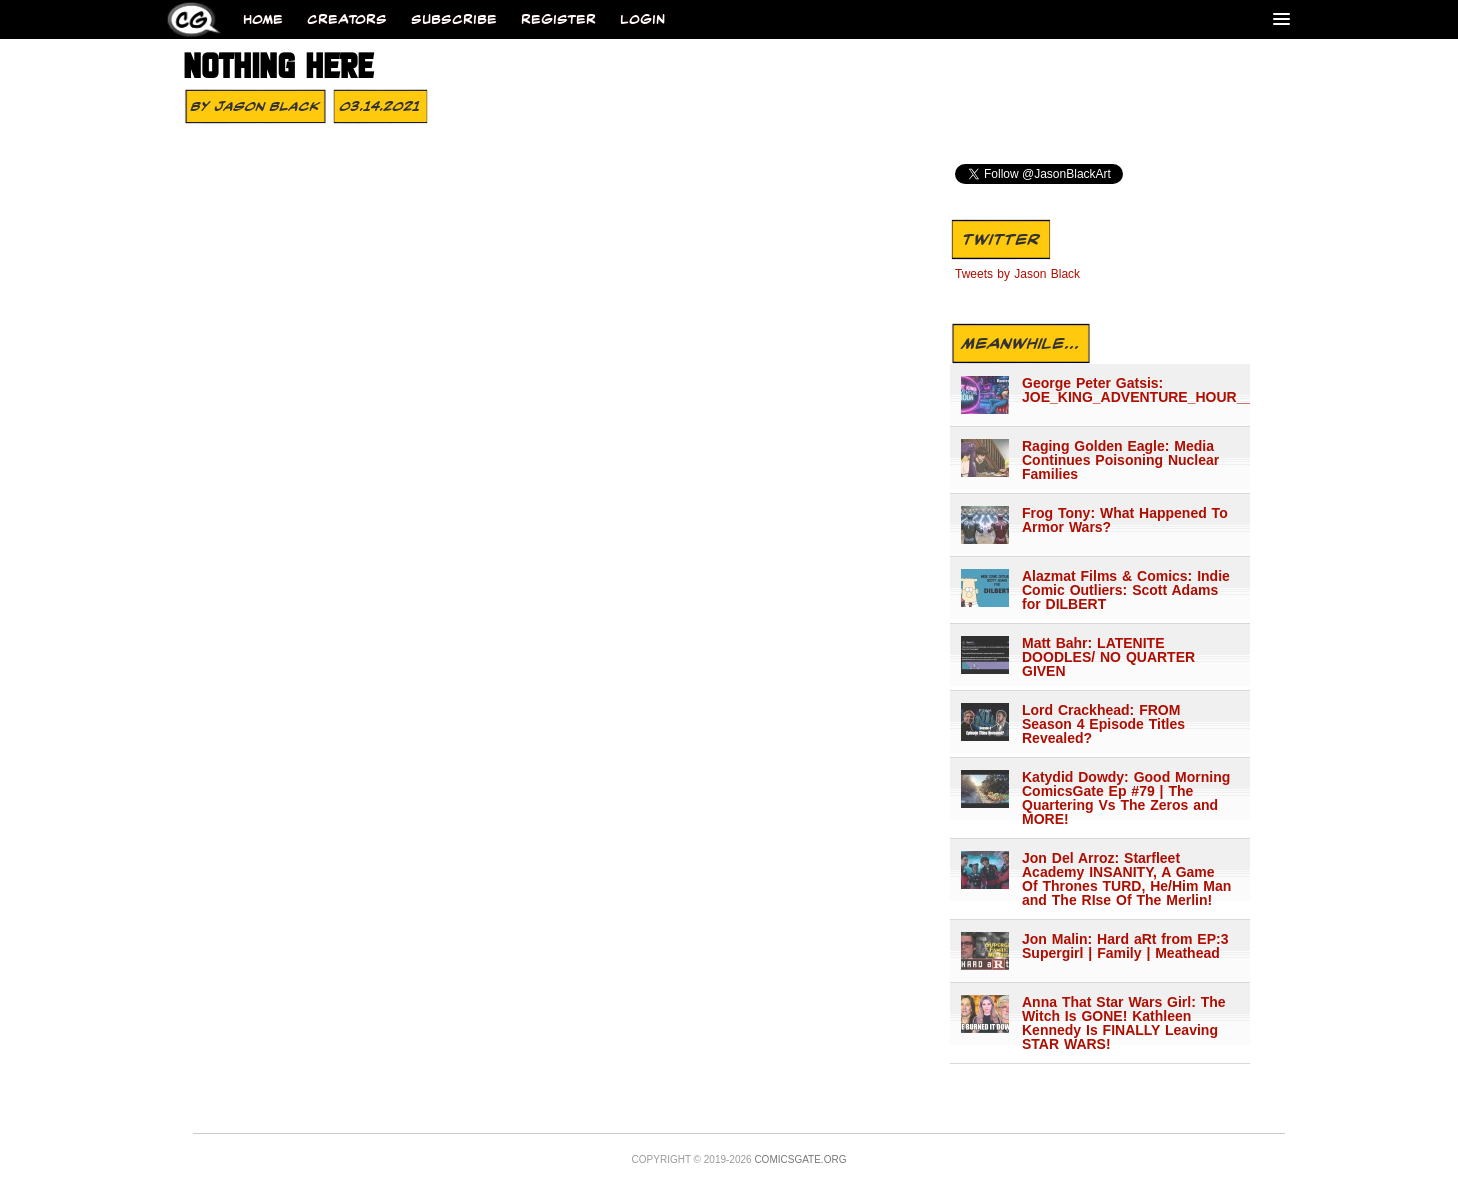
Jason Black (267, 106)
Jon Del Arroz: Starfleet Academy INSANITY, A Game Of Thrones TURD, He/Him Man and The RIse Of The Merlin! (1126, 879)
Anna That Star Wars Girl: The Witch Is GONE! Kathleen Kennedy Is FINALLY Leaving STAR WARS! (1124, 1023)
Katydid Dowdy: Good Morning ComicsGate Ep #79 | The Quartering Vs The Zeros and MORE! (1126, 798)
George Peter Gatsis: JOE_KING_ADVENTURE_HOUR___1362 (1127, 390)
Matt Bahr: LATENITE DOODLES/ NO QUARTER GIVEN (1108, 657)
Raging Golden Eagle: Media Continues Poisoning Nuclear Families (1120, 460)
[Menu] (1281, 18)
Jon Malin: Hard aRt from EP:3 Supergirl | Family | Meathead (1125, 946)
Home (263, 19)
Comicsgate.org (800, 1159)
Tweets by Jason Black (1017, 274)
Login (642, 19)
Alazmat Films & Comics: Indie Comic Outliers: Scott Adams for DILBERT (1126, 590)
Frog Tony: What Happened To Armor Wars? (1125, 520)
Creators (347, 19)
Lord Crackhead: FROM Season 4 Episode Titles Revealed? (1103, 724)
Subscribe (454, 19)
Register (558, 19)
